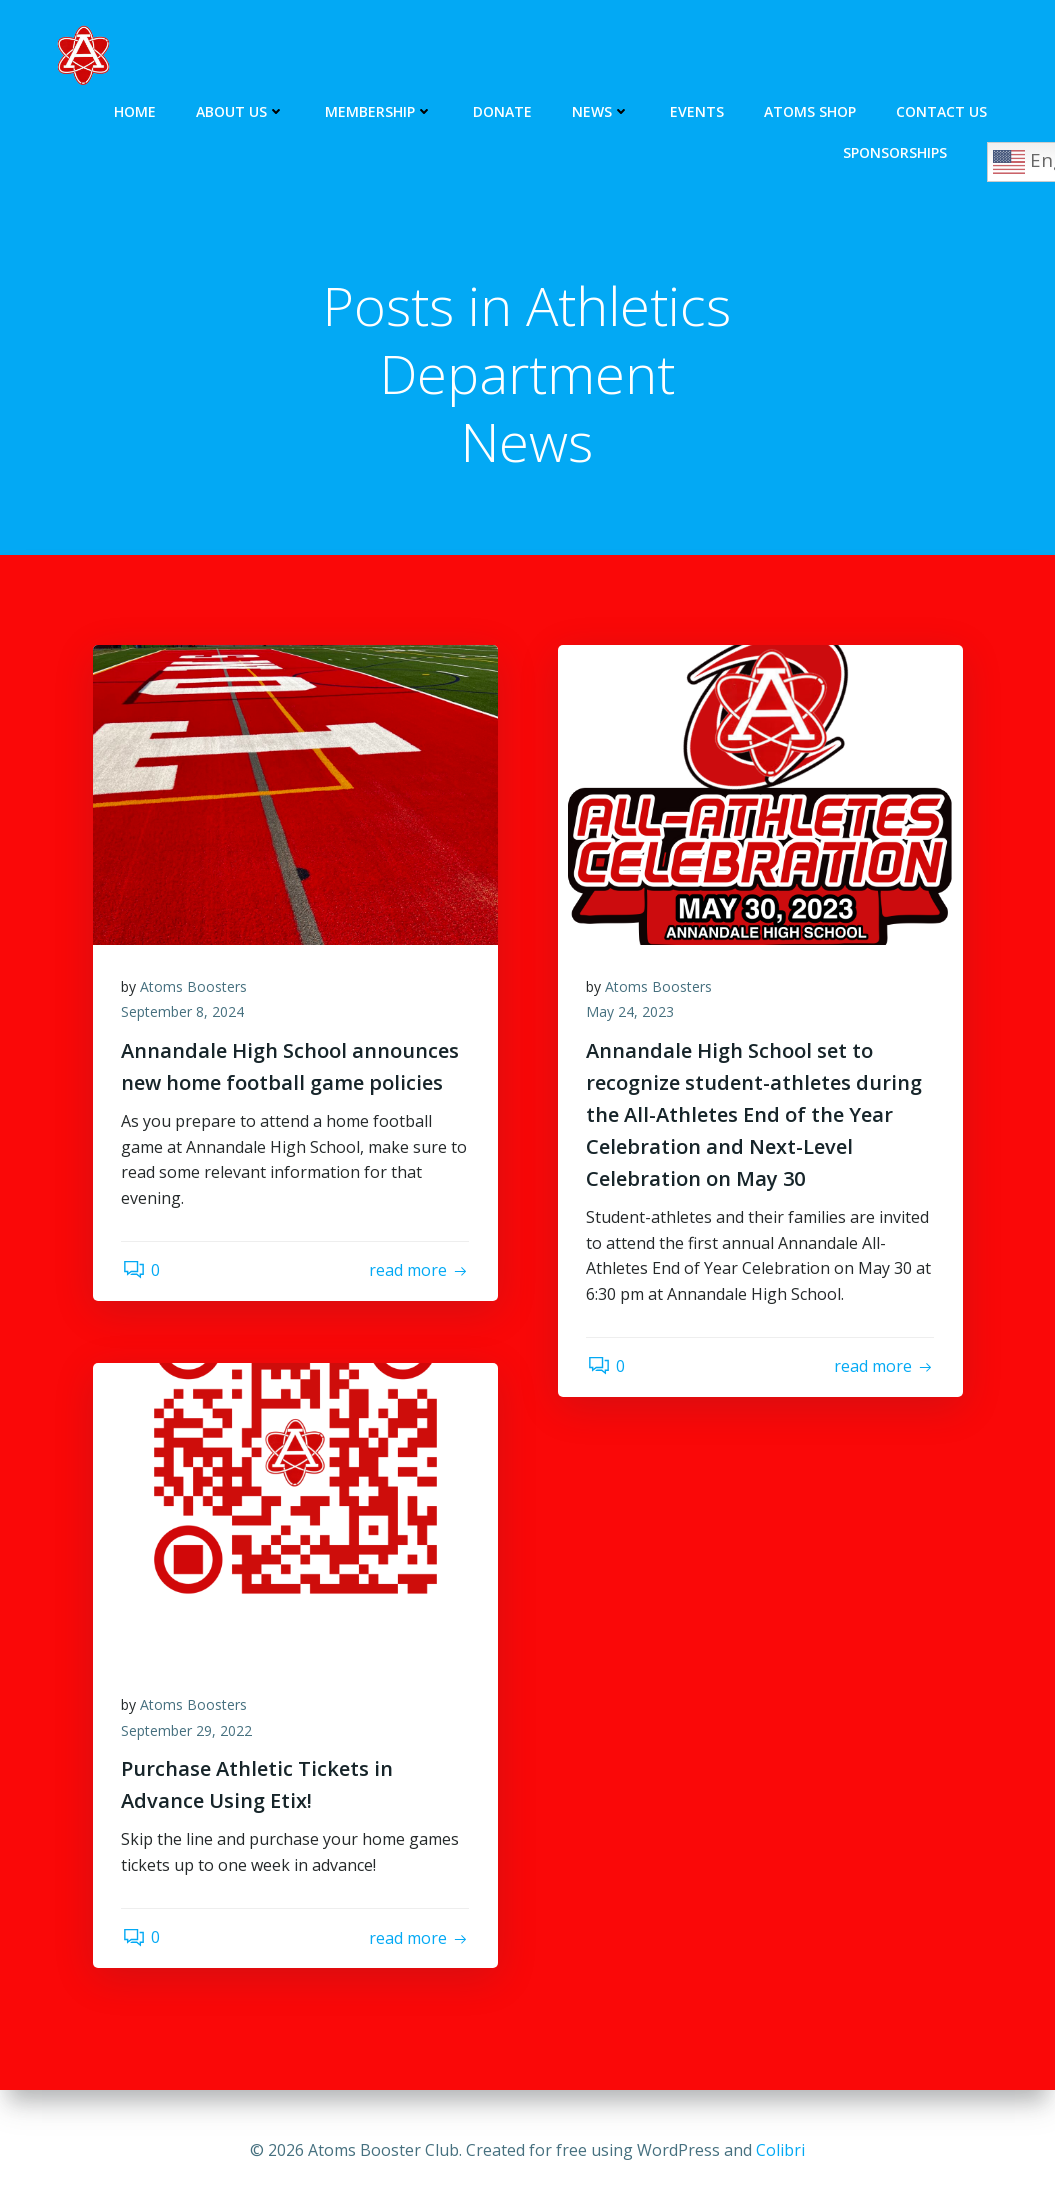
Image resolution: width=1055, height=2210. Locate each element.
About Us (241, 110)
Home (136, 110)
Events (698, 110)
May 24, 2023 (632, 1014)
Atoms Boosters (195, 988)
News (602, 110)
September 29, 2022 (188, 1732)
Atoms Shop (811, 110)
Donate (503, 110)
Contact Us (942, 110)
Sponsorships (896, 151)
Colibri (780, 2150)
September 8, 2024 (184, 1014)
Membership (380, 110)
